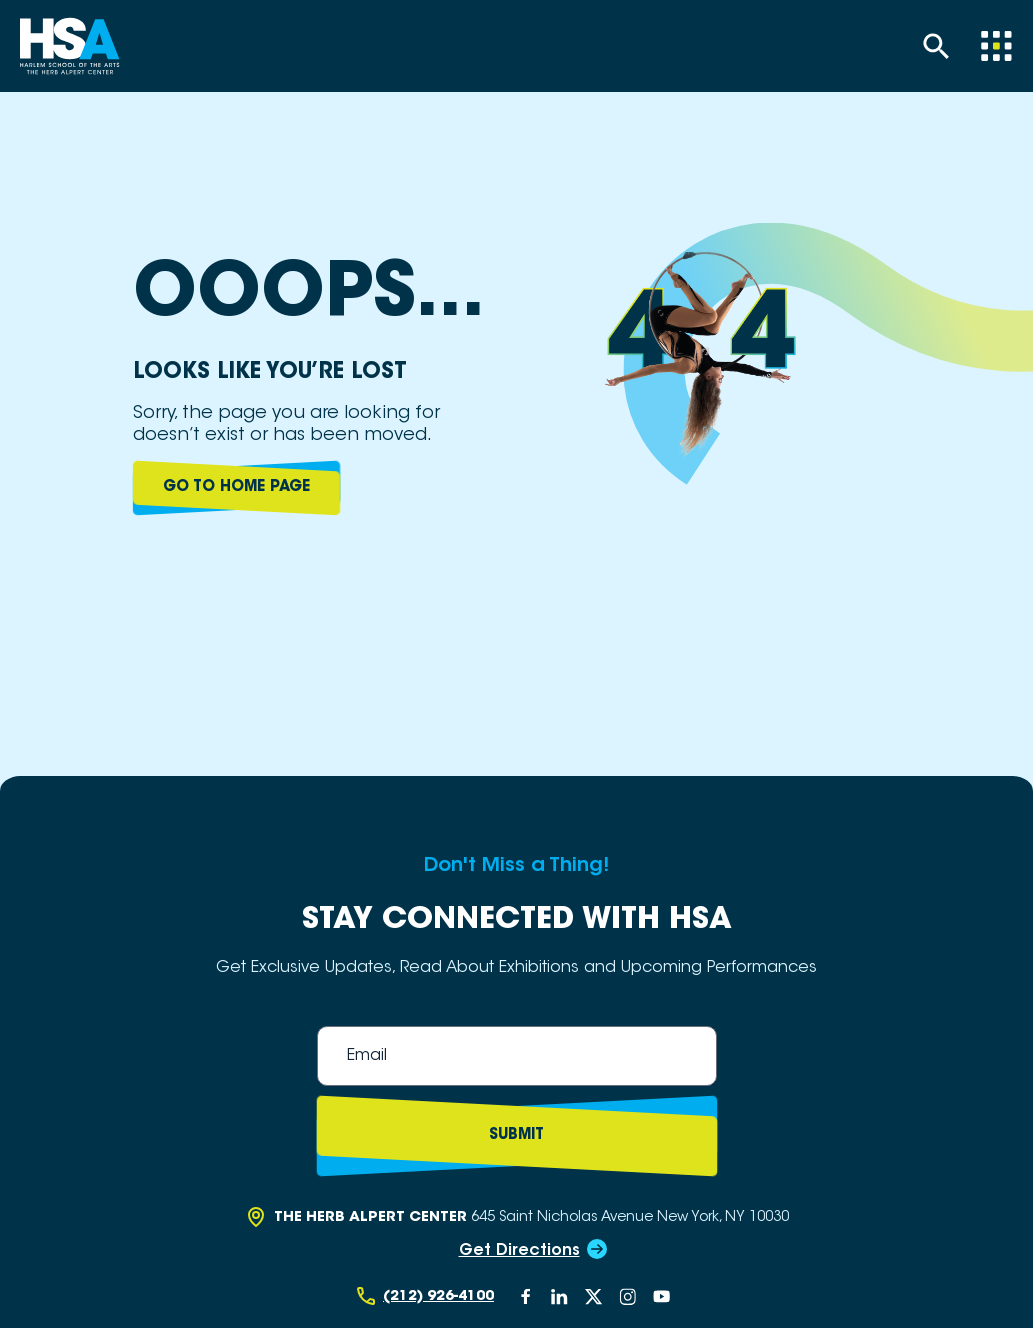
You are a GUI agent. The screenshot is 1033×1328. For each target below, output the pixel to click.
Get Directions (519, 1251)
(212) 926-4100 (438, 1296)
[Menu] (996, 46)
